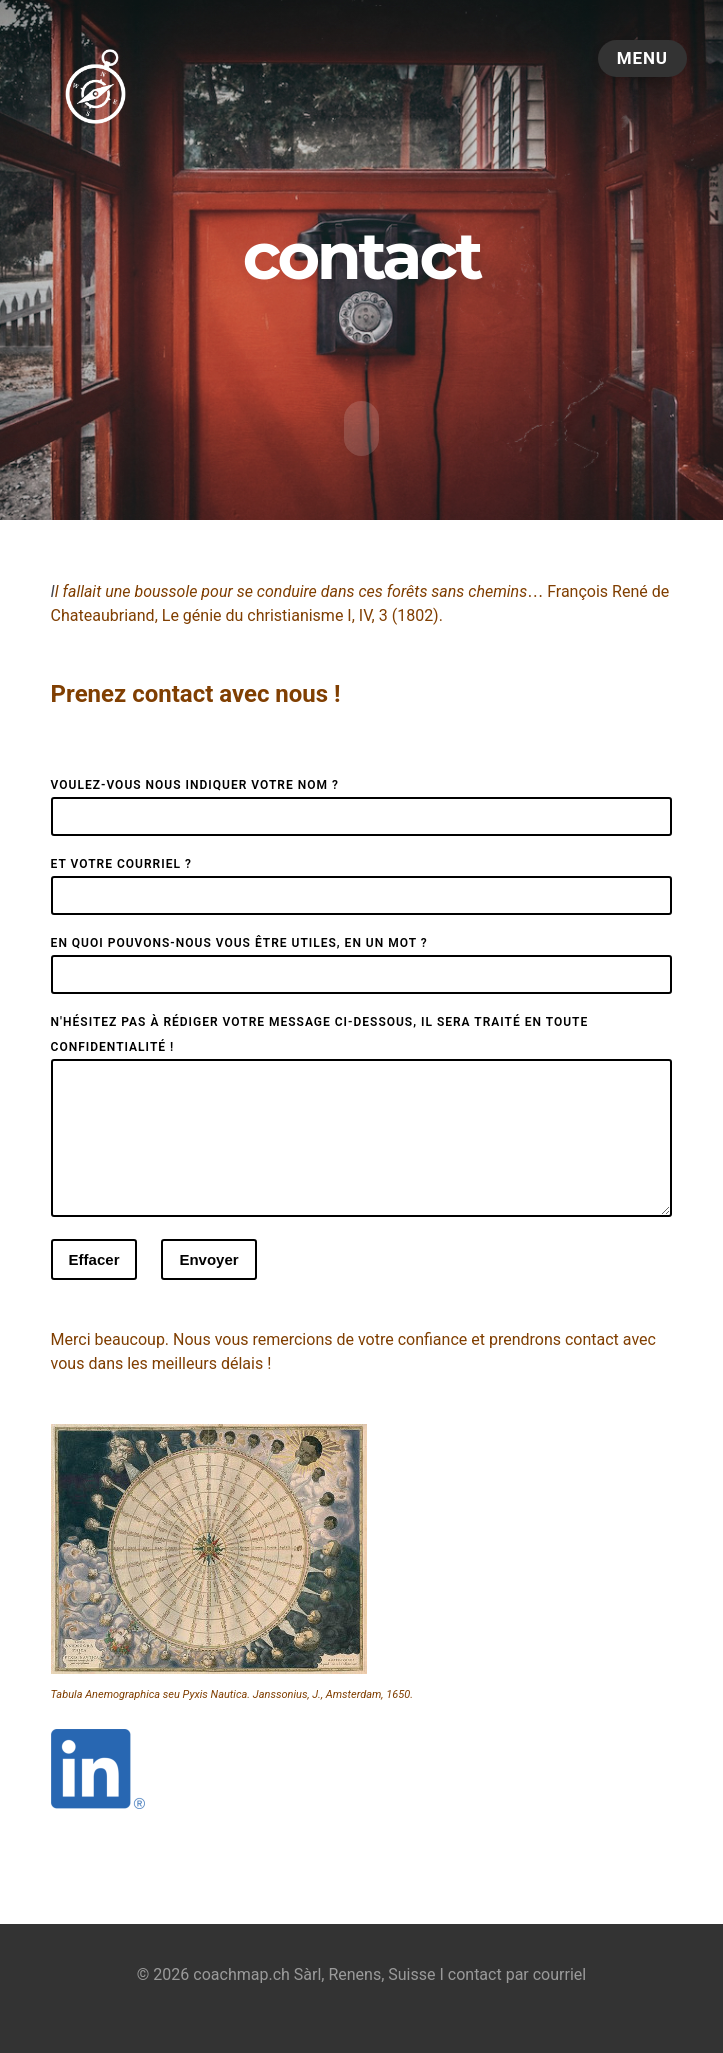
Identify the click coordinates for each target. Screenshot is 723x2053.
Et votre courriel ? (121, 861)
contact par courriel (517, 1995)
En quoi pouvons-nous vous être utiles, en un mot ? (239, 940)
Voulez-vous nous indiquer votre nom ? (195, 782)
